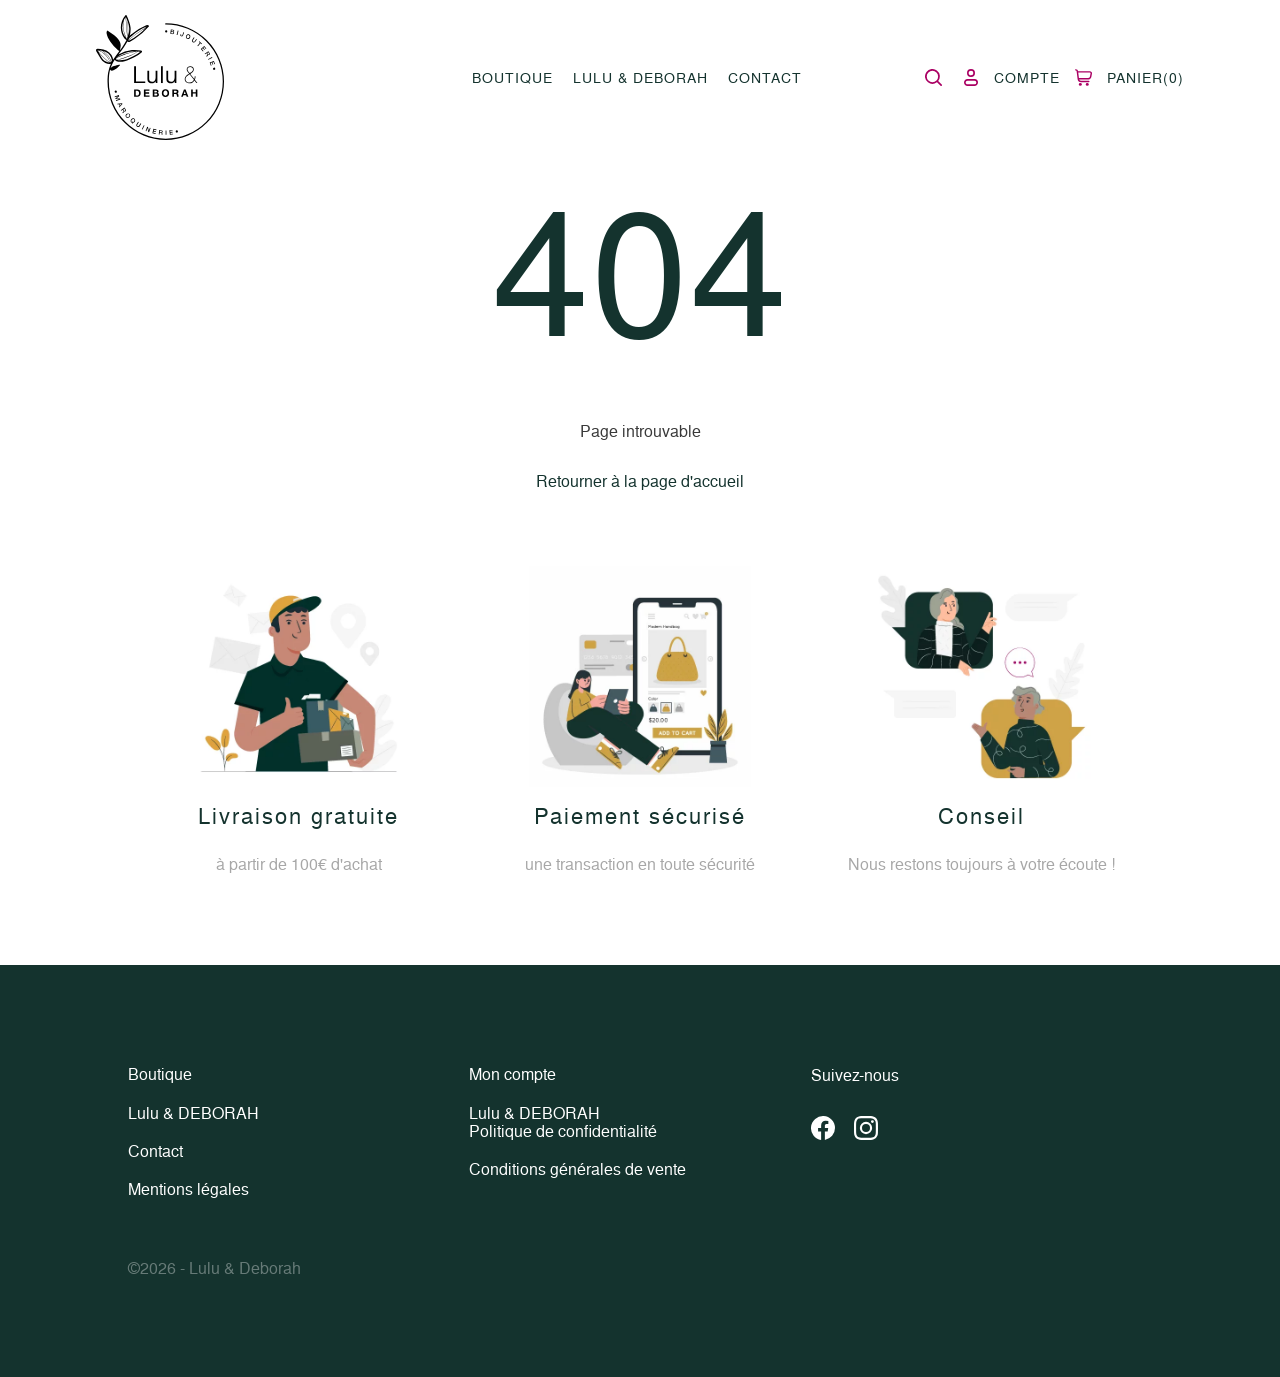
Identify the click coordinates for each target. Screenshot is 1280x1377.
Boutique (512, 77)
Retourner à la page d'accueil (640, 481)
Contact (765, 77)
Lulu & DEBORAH (640, 77)
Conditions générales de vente (577, 1169)
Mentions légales (188, 1189)
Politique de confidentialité (563, 1132)
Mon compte (512, 1075)
